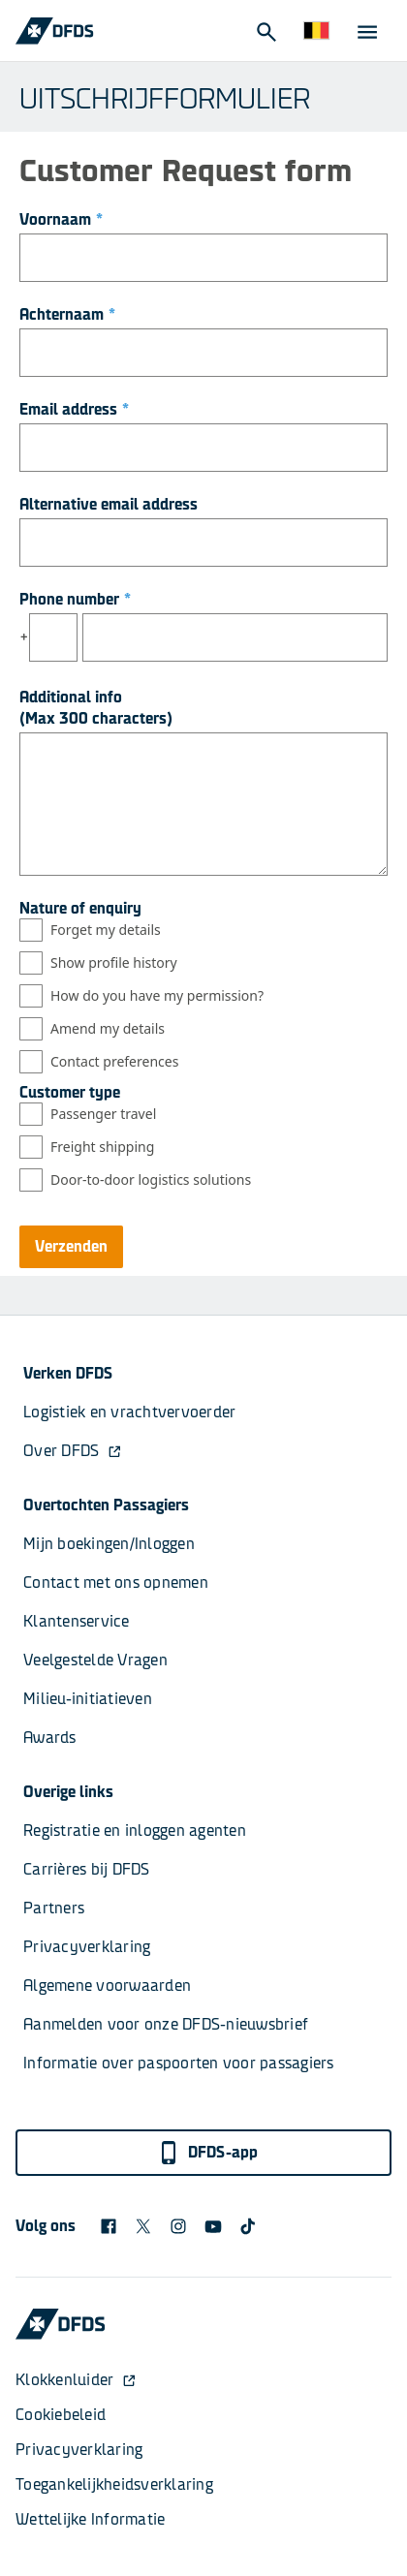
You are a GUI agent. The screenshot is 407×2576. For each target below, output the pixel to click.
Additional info (70, 697)
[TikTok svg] (248, 2226)
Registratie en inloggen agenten (134, 1830)
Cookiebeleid (61, 2414)
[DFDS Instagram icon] (178, 2226)
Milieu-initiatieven (87, 1699)
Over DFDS (72, 1451)
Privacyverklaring (86, 1947)
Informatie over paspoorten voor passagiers (178, 2063)
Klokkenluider (76, 2380)
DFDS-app (208, 2152)
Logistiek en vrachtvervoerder (129, 1412)
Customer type (69, 1092)
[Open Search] (265, 31)
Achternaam (67, 314)
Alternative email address (108, 504)
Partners (53, 1908)
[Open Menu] (366, 31)
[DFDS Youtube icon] (213, 2226)
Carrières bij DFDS (86, 1869)
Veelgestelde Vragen (95, 1660)
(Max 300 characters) (95, 718)
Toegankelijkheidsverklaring (114, 2484)
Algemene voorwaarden (107, 1985)
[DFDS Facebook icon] (108, 2226)
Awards (50, 1737)
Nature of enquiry (80, 908)
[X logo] (143, 2226)
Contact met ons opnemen (115, 1582)
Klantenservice (78, 1621)
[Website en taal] (316, 31)
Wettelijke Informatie (90, 2519)
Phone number (75, 599)
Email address (74, 409)
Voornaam (61, 219)
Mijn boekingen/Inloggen (109, 1544)
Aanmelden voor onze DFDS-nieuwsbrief (165, 2024)
